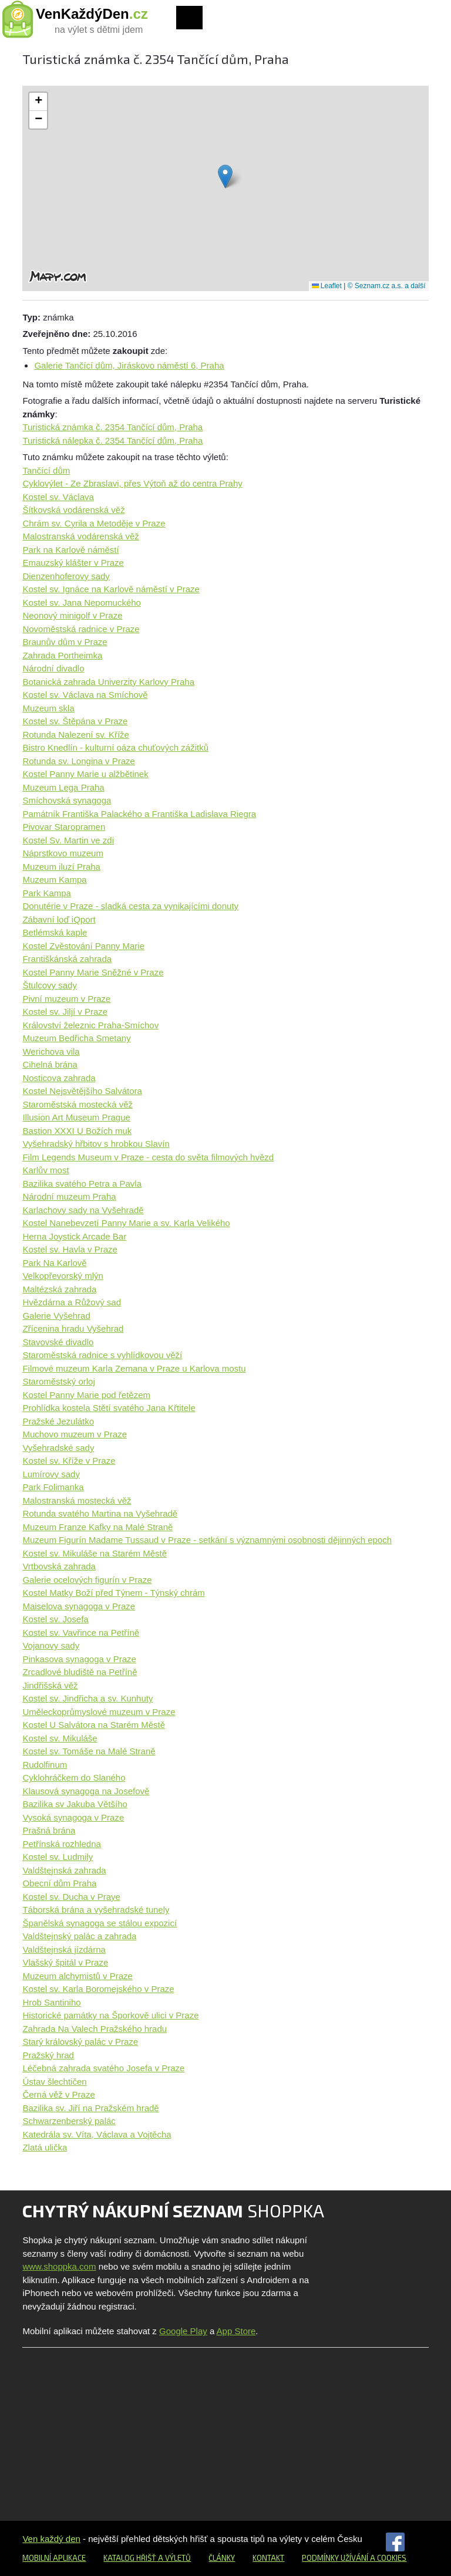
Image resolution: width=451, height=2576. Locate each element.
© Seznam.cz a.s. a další (387, 286)
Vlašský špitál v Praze (65, 1962)
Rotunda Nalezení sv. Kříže (75, 735)
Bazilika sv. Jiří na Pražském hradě (90, 2108)
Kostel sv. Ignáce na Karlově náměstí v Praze (111, 589)
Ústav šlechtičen (54, 2082)
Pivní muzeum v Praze (66, 999)
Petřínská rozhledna (61, 1844)
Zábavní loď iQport (58, 919)
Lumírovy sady (51, 1474)
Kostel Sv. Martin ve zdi (68, 840)
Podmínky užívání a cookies (354, 2558)
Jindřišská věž (50, 1685)
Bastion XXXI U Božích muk (77, 1131)
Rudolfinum (44, 1765)
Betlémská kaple (54, 932)
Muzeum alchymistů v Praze (77, 1976)
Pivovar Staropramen (63, 827)
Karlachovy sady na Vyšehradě (82, 1210)
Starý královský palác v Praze (80, 2042)
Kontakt (268, 2558)
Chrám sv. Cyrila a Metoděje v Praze (93, 523)
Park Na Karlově (54, 1263)
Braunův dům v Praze (64, 642)
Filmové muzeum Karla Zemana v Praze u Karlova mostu (133, 1368)
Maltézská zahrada (59, 1289)
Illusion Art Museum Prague (76, 1117)
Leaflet (327, 286)
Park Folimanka (52, 1487)
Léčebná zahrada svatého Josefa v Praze (103, 2068)
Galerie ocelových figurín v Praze (87, 1580)
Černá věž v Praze (58, 2094)
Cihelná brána (49, 1064)
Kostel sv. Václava (57, 497)
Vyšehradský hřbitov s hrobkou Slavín (95, 1144)
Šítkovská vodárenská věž (73, 510)
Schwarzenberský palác (68, 2121)
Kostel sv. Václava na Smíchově (84, 695)
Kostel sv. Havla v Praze (69, 1249)
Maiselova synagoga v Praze (78, 1606)
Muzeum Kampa (54, 879)
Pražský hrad (48, 2055)
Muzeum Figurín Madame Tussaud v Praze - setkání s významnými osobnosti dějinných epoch (207, 1540)
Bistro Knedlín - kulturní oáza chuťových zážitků (115, 747)
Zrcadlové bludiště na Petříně (79, 1672)
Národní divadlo (53, 668)
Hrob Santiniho (51, 2002)
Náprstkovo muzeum (62, 853)
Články (221, 2558)
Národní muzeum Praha (69, 1196)
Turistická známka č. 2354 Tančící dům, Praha (112, 427)
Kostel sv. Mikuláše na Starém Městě (94, 1553)
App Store (236, 2331)
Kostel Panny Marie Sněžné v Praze (92, 972)
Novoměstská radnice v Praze (80, 629)
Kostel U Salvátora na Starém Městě (93, 1725)
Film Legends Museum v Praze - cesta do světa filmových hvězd (148, 1157)
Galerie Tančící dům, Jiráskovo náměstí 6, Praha (129, 365)
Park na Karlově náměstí (70, 550)
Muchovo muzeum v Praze (74, 1434)
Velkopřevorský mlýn (62, 1276)
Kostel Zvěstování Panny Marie (83, 946)
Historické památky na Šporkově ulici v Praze (110, 2015)
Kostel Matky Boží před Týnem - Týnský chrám (113, 1593)
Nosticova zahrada (58, 1078)
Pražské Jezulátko (58, 1421)
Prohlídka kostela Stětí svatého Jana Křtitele (108, 1408)
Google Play (183, 2331)
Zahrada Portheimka (62, 655)
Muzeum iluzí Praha (61, 867)
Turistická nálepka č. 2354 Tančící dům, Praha (112, 440)
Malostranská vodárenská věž (80, 536)
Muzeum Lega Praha (63, 787)
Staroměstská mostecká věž (77, 1104)
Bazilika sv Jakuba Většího (74, 1804)
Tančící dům (46, 470)
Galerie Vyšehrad (56, 1316)
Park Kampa (46, 893)
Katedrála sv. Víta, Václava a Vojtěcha (96, 2134)
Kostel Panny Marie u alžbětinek (85, 774)
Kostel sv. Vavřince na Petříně (80, 1633)
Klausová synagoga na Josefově (85, 1791)
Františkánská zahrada (67, 959)
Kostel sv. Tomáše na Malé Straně (88, 1751)
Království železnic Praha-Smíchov (90, 1025)
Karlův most (45, 1170)
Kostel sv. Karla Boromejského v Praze (98, 1989)
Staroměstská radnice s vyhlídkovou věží (102, 1355)
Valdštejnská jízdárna (63, 1949)
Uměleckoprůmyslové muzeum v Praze (98, 1712)
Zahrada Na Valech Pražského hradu (94, 2029)
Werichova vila (50, 1051)
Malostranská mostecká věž (76, 1500)
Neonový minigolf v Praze (72, 615)
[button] (225, 176)
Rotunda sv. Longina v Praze (78, 761)
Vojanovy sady (50, 1645)
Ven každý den (51, 2539)
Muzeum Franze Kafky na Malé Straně (97, 1527)
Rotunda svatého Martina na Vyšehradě (99, 1513)
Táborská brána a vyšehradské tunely (95, 1910)
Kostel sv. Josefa (55, 1619)
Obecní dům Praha (59, 1883)
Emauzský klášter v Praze (73, 563)
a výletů (173, 2558)
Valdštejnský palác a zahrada (79, 1936)
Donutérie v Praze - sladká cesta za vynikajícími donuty (130, 906)
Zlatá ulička (44, 2147)
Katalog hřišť (129, 2558)
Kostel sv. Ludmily (57, 1857)
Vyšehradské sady (58, 1448)
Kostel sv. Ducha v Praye (71, 1897)
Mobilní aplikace (54, 2558)
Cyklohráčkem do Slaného (73, 1777)
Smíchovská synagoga (66, 800)
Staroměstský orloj (58, 1381)
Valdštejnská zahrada (64, 1870)
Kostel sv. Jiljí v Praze (64, 1012)
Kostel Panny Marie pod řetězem (86, 1395)
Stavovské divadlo (57, 1342)
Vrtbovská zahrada (59, 1566)
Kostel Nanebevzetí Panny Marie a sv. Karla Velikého (126, 1223)
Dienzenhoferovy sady (65, 576)
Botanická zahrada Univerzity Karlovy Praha (108, 682)
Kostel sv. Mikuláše (59, 1738)
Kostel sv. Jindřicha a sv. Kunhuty (87, 1698)
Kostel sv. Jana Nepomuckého (81, 602)
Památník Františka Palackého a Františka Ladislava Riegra (139, 814)
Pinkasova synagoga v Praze (79, 1659)
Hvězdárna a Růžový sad (71, 1302)
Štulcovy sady (49, 985)
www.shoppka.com (59, 2266)
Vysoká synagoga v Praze (73, 1817)
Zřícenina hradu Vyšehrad (72, 1328)
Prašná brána (48, 1830)
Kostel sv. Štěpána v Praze (74, 721)
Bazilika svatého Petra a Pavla (82, 1184)
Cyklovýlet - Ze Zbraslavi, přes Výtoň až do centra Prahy (132, 483)
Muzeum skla (48, 708)
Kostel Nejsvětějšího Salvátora (82, 1091)
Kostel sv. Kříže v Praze (68, 1461)
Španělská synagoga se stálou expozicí (99, 1923)
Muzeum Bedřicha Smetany (76, 1038)
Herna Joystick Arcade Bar (74, 1236)
